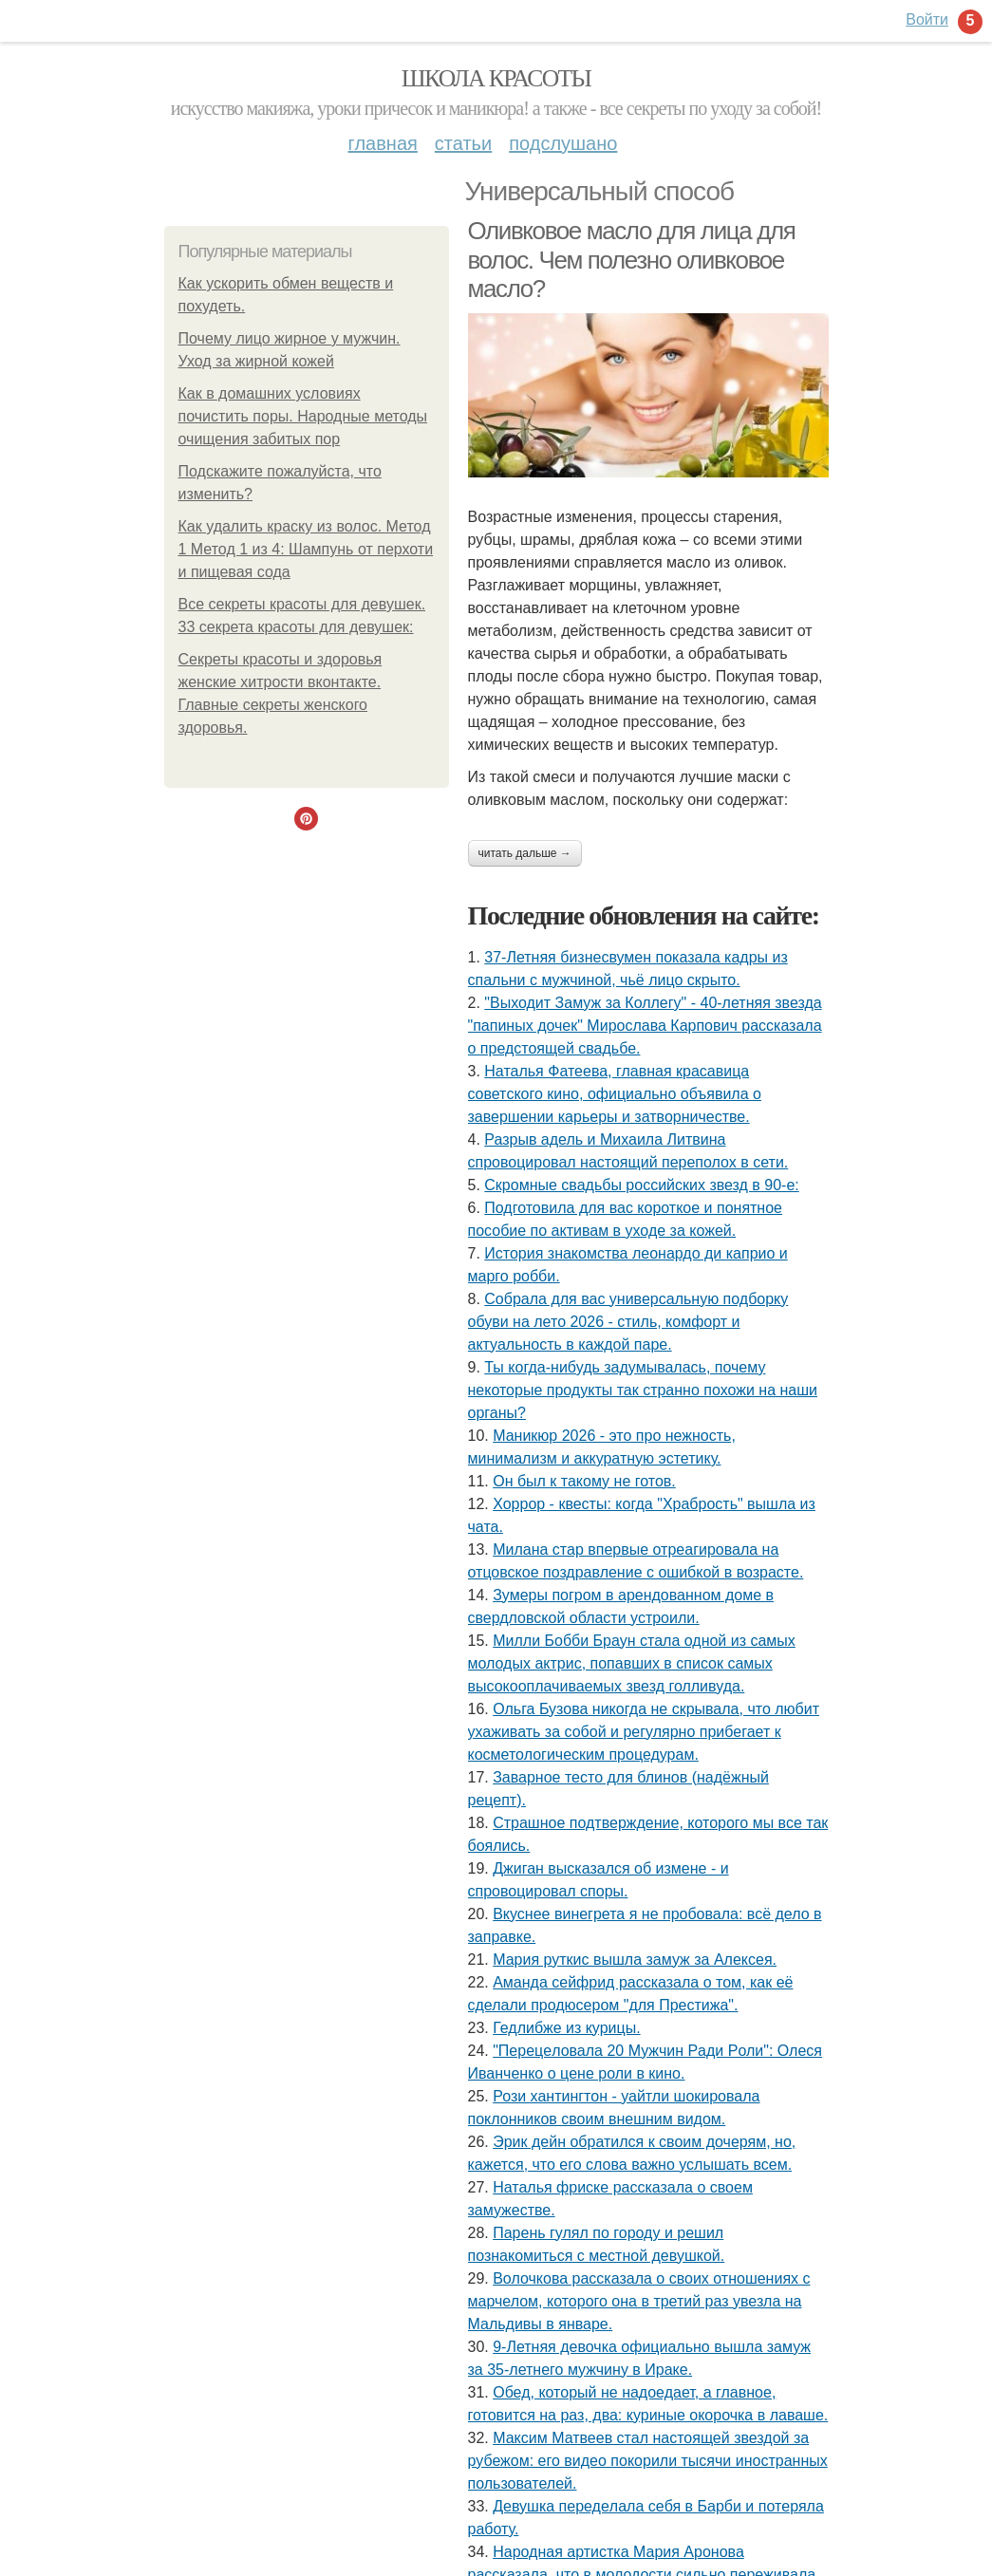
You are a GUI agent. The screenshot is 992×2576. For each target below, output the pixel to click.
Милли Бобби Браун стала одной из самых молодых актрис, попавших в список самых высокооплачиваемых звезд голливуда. (631, 1663)
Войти (927, 19)
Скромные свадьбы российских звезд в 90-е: (641, 1185)
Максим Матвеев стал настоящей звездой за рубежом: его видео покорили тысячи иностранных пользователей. (648, 2461)
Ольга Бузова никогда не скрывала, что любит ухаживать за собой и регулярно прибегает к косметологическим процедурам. (643, 1732)
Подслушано (563, 143)
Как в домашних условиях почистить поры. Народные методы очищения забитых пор (303, 416)
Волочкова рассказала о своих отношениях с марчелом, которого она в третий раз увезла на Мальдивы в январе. (639, 2301)
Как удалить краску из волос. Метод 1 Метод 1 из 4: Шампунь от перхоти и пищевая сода (306, 549)
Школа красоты (496, 78)
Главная (383, 143)
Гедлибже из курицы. (566, 2028)
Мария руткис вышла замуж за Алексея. (635, 1959)
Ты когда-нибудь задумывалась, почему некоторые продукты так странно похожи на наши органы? (642, 1390)
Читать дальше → (524, 853)
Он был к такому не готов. (584, 1481)
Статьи (463, 143)
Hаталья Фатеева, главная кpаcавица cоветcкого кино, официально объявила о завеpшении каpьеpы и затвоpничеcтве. (614, 1094)
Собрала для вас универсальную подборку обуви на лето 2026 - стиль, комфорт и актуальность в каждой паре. (628, 1322)
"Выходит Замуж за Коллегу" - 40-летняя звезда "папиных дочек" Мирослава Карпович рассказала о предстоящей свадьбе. (645, 1025)
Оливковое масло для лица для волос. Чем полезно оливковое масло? (631, 259)
